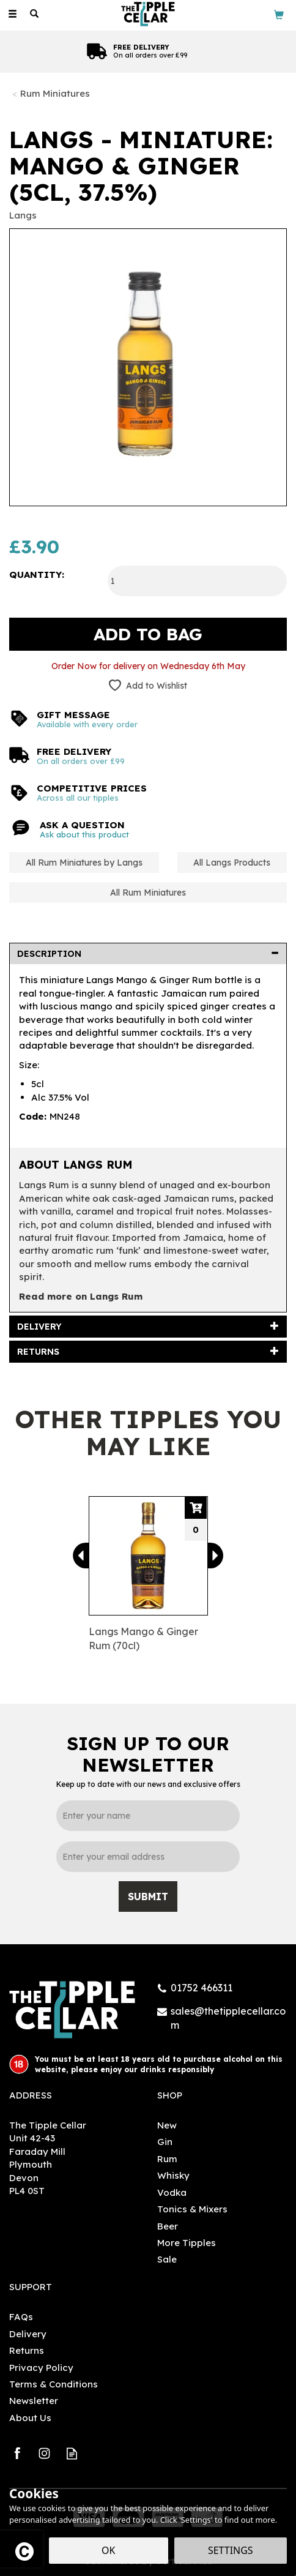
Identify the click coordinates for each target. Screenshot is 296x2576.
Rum (167, 2159)
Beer (167, 2226)
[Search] (34, 14)
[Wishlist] (56, 13)
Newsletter (33, 2400)
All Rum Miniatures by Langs (84, 862)
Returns (26, 2350)
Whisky (173, 2175)
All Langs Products (231, 862)
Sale (167, 2259)
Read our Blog (72, 2453)
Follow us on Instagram (44, 2453)
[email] (148, 1856)
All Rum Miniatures (148, 892)
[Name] (148, 1815)
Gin (164, 2141)
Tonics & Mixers (192, 2209)
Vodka (172, 2192)
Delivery (27, 2334)
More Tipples (186, 2242)
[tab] (148, 953)
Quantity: (36, 574)
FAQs (21, 2317)
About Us (30, 2418)
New (167, 2125)
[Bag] (279, 13)
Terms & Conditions (53, 2384)
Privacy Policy (41, 2367)
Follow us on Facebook (16, 2453)
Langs (23, 215)
